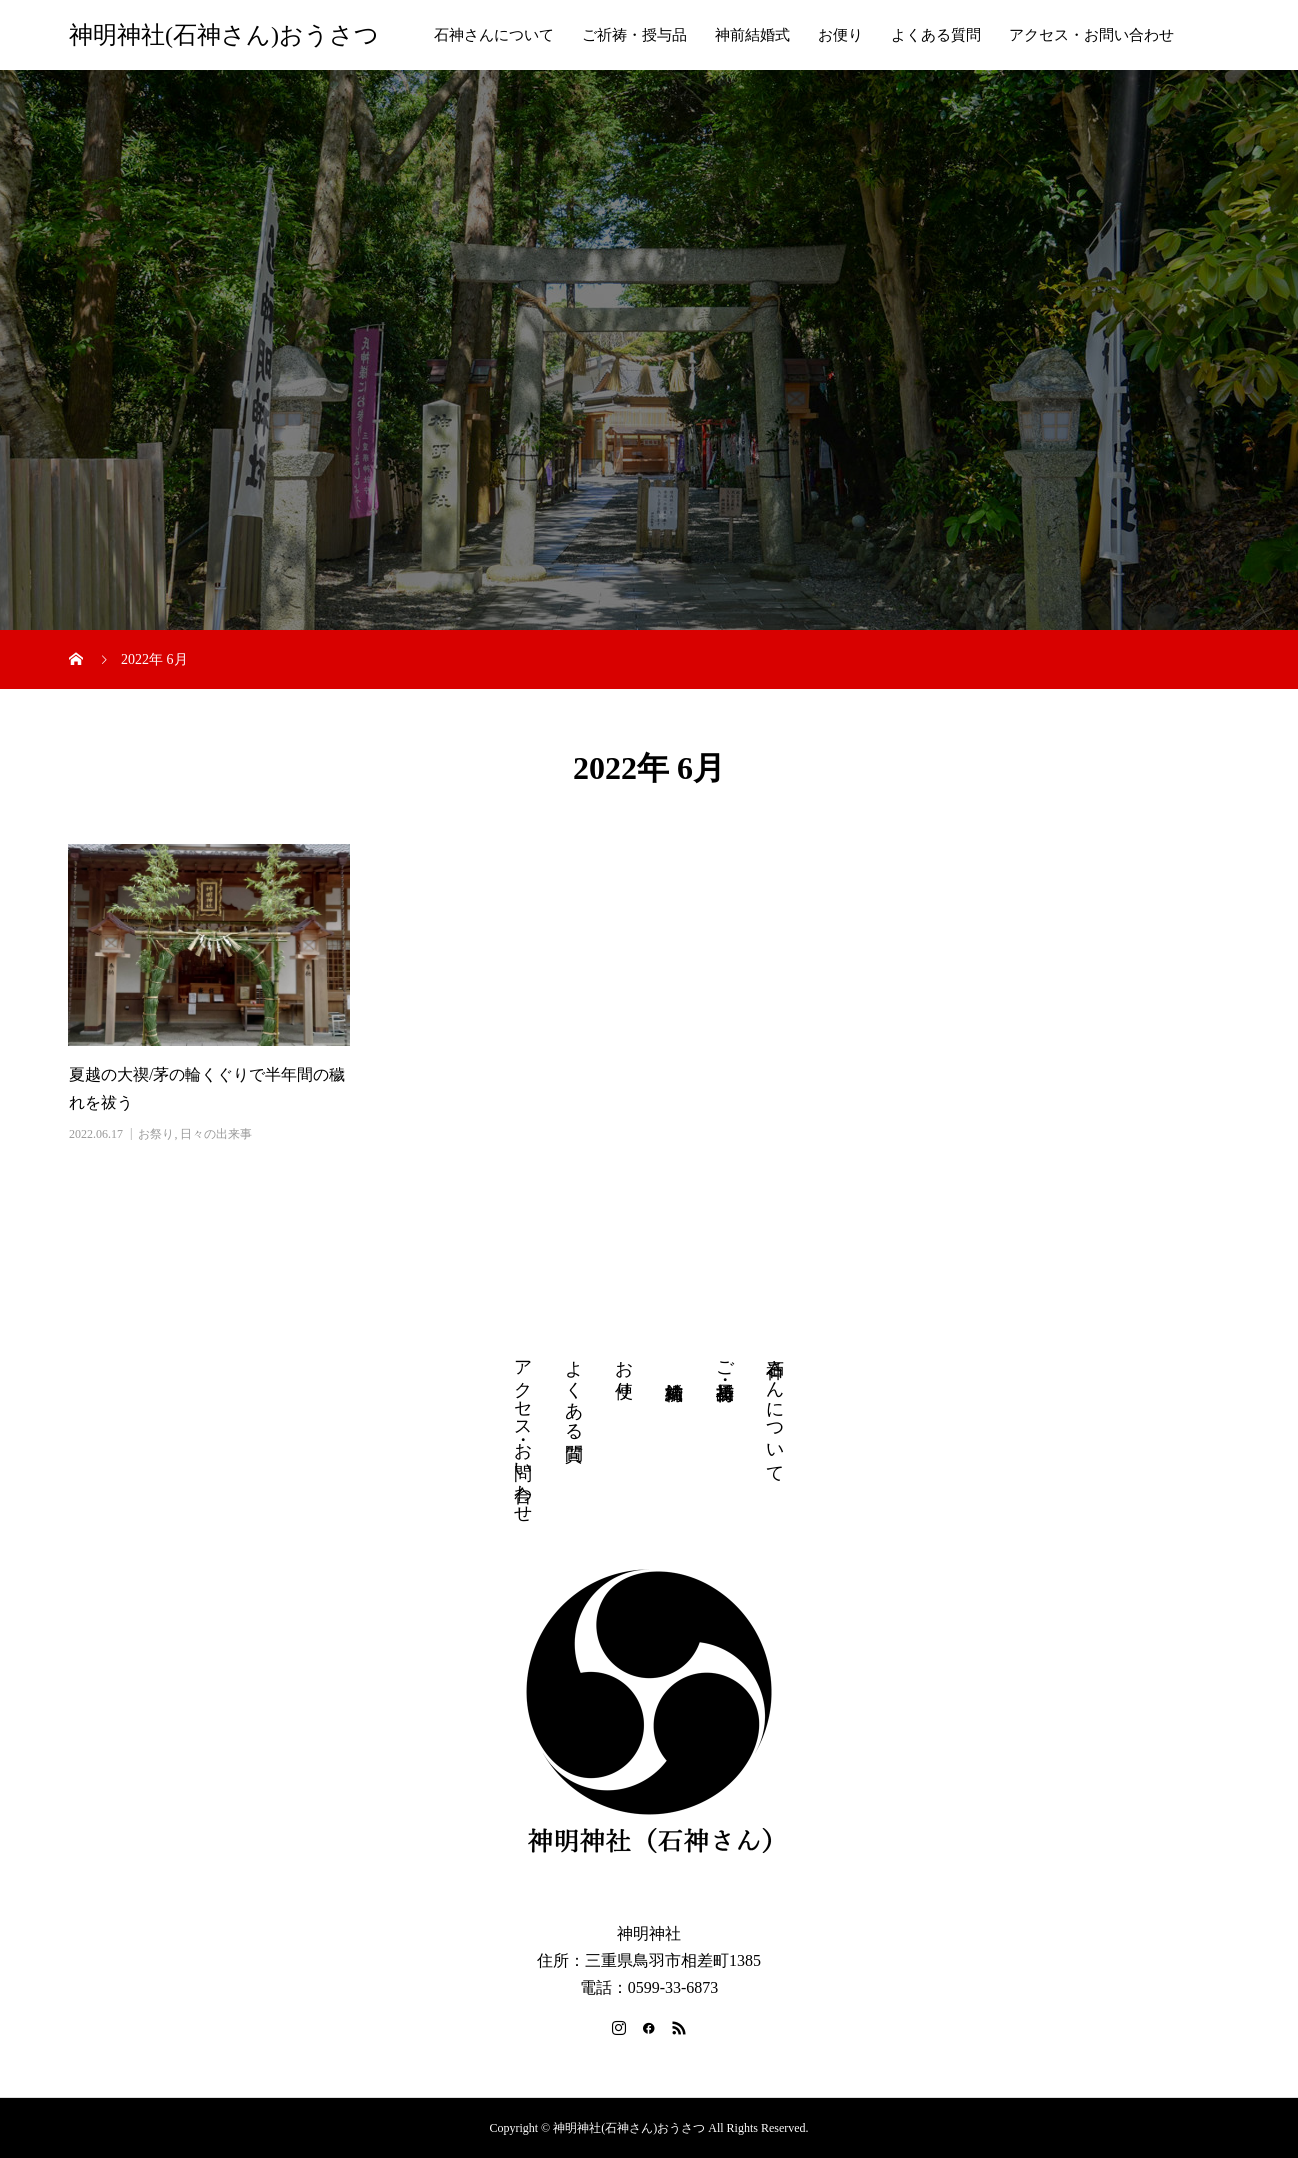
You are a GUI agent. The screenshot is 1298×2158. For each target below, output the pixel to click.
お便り (840, 35)
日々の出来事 (216, 1134)
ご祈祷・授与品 (634, 35)
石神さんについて (494, 35)
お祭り (156, 1134)
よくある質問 (936, 35)
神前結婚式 (752, 35)
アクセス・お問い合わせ (1091, 35)
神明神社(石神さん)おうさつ (224, 35)
